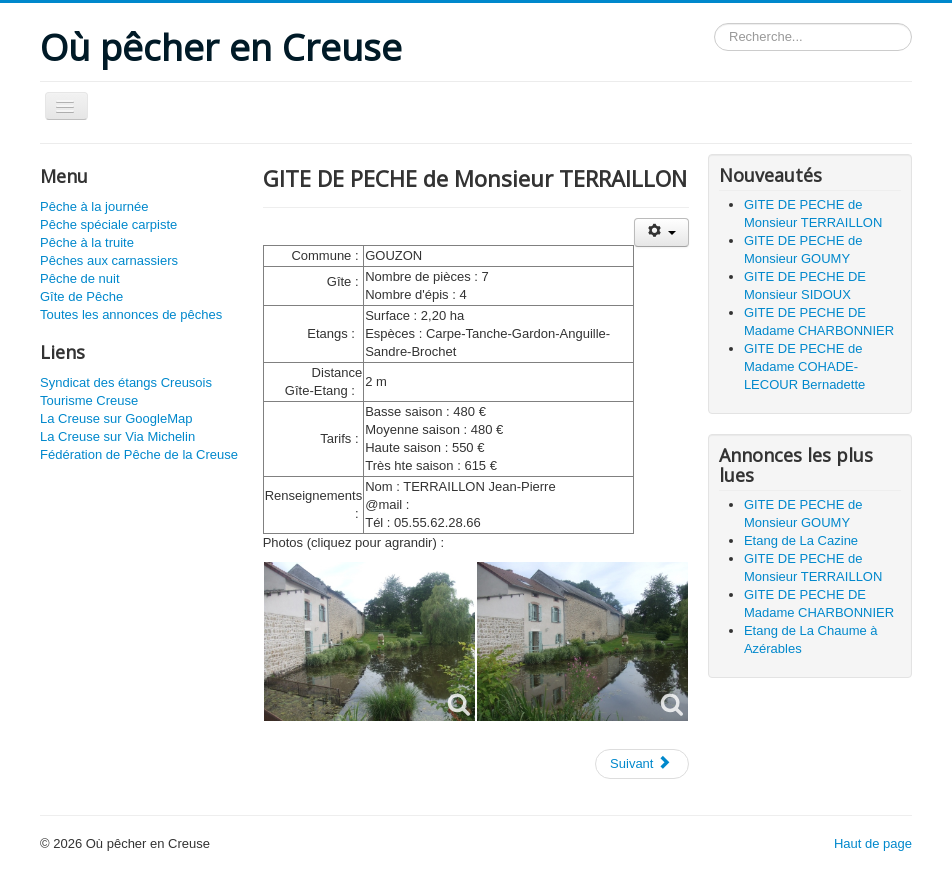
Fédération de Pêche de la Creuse (139, 454)
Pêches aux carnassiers (109, 260)
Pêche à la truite (87, 242)
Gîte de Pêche (81, 296)
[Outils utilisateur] (661, 232)
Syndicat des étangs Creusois (126, 382)
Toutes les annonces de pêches (131, 314)
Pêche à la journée (94, 206)
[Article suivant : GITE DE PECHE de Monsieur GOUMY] (642, 764)
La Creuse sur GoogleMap (116, 418)
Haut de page (873, 843)
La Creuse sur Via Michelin (117, 436)
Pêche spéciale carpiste (108, 224)
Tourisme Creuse (89, 400)
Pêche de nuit (80, 278)
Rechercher (714, 23)
